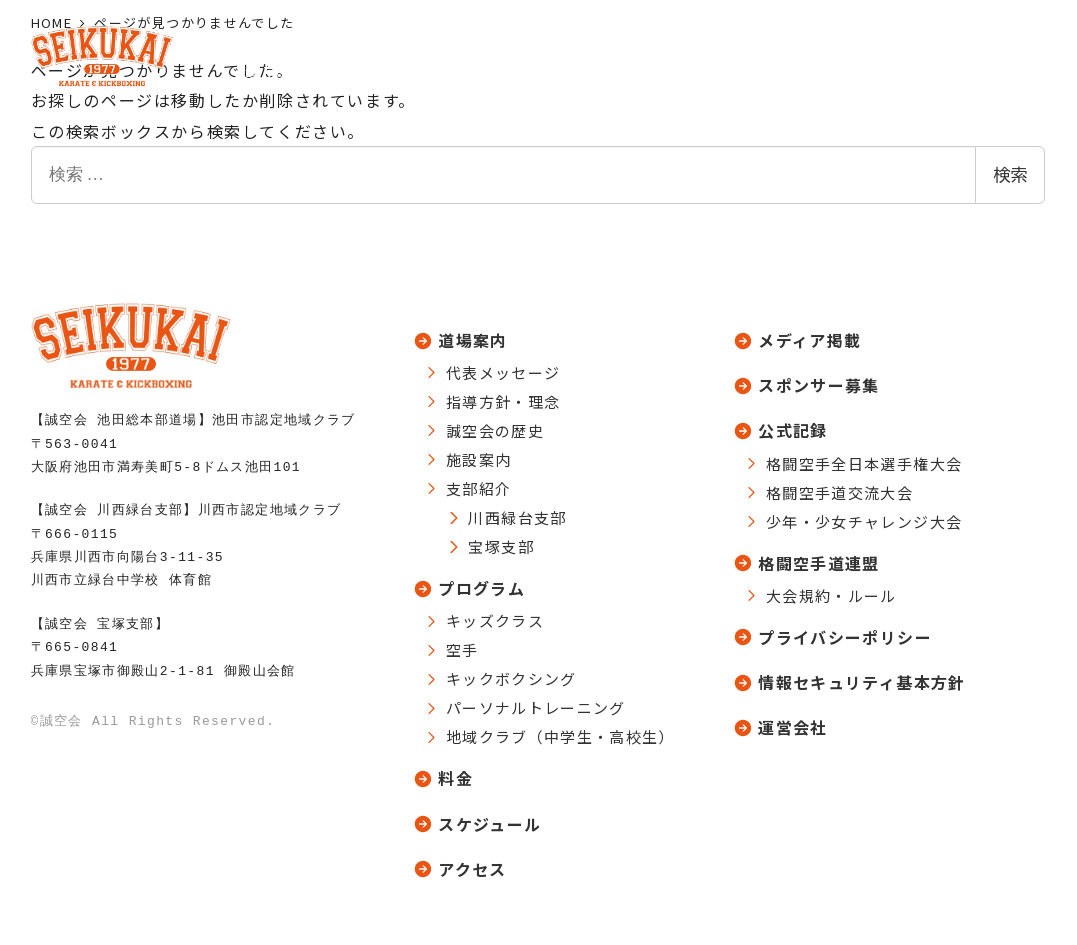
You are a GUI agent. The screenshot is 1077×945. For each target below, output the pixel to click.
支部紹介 (478, 484)
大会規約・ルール (831, 594)
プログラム (481, 585)
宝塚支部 (500, 542)
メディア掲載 (809, 336)
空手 (462, 646)
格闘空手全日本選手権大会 (864, 461)
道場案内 (472, 336)
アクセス (472, 869)
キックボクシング (511, 675)
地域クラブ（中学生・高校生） (560, 733)
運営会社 (792, 729)
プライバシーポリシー (845, 637)
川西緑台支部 (517, 513)
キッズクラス (495, 617)
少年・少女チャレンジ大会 (864, 519)
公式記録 (792, 428)
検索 (1010, 175)
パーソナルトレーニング (536, 704)
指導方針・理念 (503, 397)
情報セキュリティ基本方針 (861, 683)
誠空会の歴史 (495, 426)
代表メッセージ (503, 368)
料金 (455, 776)
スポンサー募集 (819, 382)
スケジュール (489, 823)
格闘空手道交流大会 (839, 490)
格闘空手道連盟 (819, 562)
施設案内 (478, 455)
